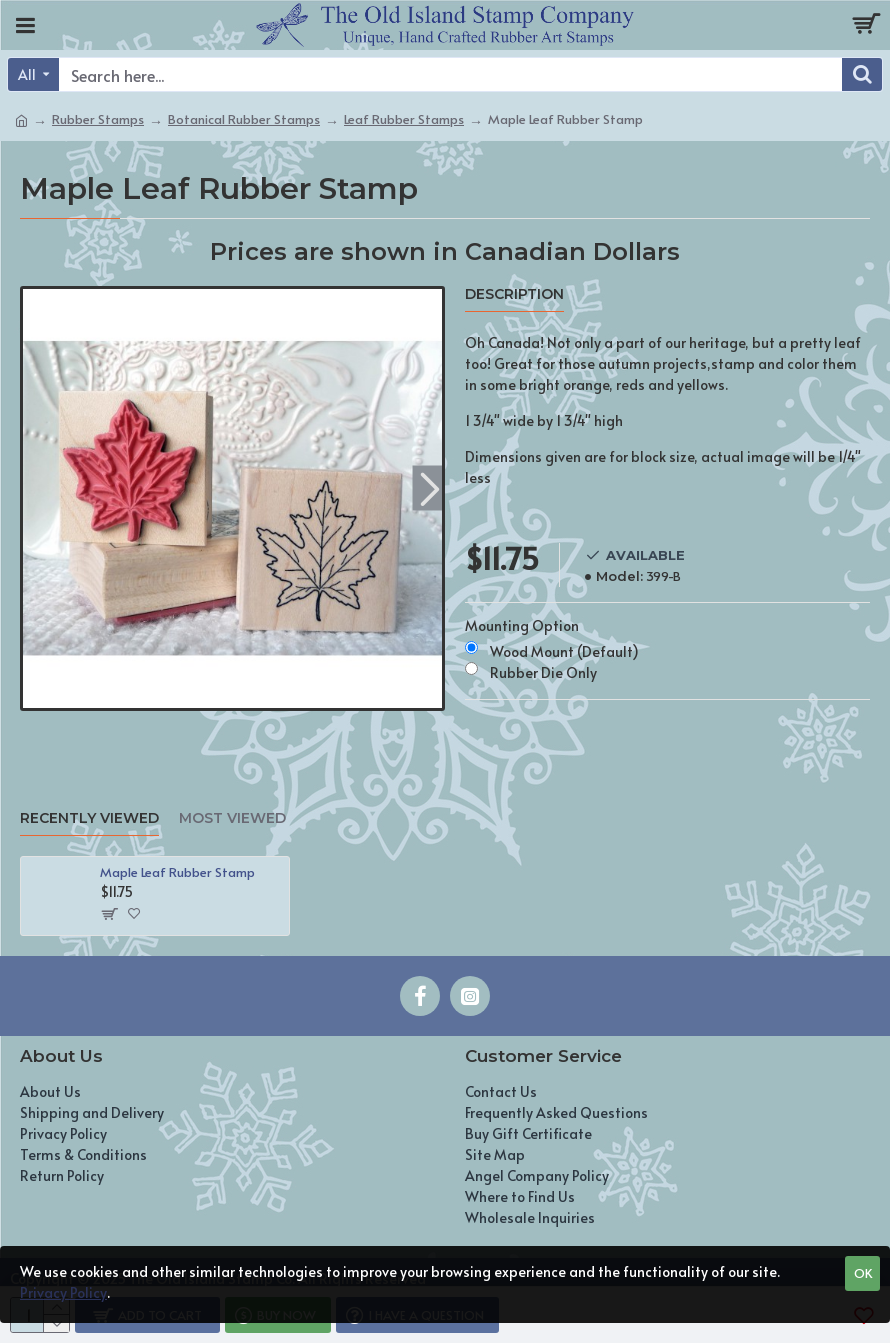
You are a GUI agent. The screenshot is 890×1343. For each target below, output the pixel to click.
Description (514, 294)
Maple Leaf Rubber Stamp (177, 872)
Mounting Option (522, 625)
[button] (429, 488)
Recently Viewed (89, 818)
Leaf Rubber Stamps (404, 119)
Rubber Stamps (98, 119)
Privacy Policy (63, 1292)
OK (863, 1273)
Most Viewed (232, 818)
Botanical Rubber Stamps (244, 119)
